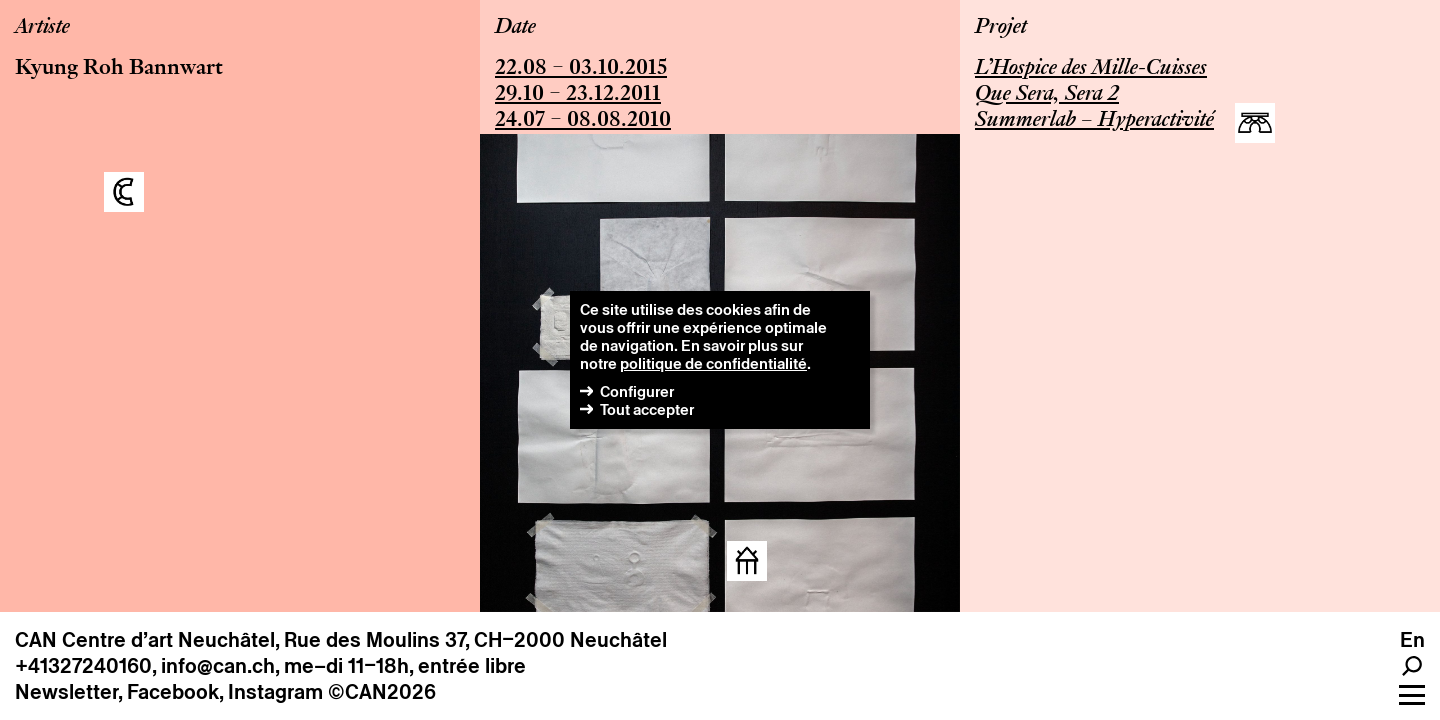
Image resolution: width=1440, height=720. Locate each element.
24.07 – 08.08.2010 (583, 121)
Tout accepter (647, 409)
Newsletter (66, 692)
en (1412, 640)
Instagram (275, 692)
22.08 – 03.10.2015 (581, 69)
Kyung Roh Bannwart (119, 69)
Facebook (173, 692)
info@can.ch (218, 666)
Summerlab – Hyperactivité (1094, 121)
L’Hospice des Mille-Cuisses (1091, 69)
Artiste (42, 28)
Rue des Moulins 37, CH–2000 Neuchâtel (475, 640)
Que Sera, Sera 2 (1047, 95)
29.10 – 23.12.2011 (578, 95)
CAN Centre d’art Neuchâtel (145, 640)
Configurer (637, 391)
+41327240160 (83, 666)
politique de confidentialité (713, 363)
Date (515, 28)
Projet (1001, 28)
